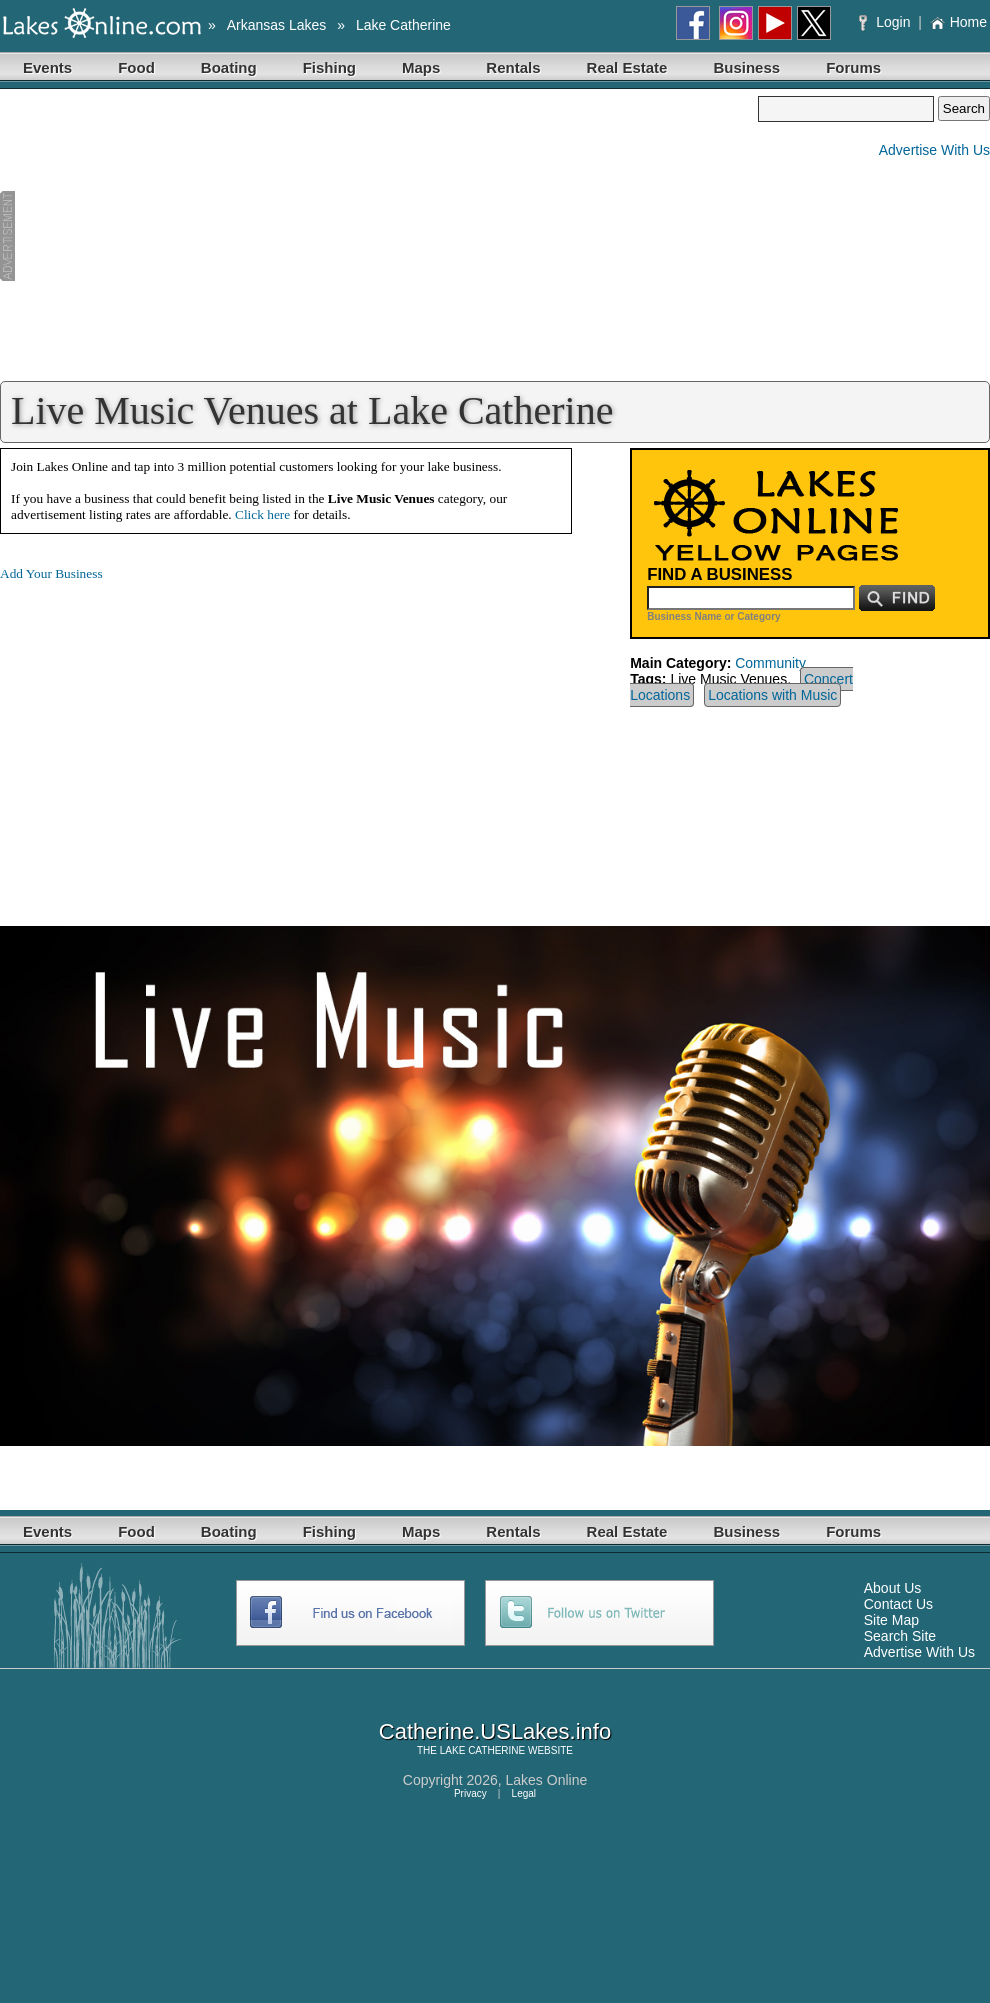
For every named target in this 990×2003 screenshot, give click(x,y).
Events (47, 67)
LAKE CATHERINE (482, 1750)
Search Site (900, 1636)
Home (958, 22)
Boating (229, 67)
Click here (262, 514)
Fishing (329, 67)
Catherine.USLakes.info (495, 1731)
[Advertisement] (379, 236)
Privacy (470, 1793)
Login (886, 22)
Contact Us (898, 1604)
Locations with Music (772, 695)
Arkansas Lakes (277, 25)
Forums (853, 67)
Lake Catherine (403, 25)
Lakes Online (547, 1780)
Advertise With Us (934, 150)
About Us (893, 1588)
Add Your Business (51, 573)
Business (746, 67)
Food (136, 67)
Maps (421, 67)
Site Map (891, 1620)
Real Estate (627, 67)
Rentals (513, 67)
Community (770, 663)
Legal (524, 1793)
